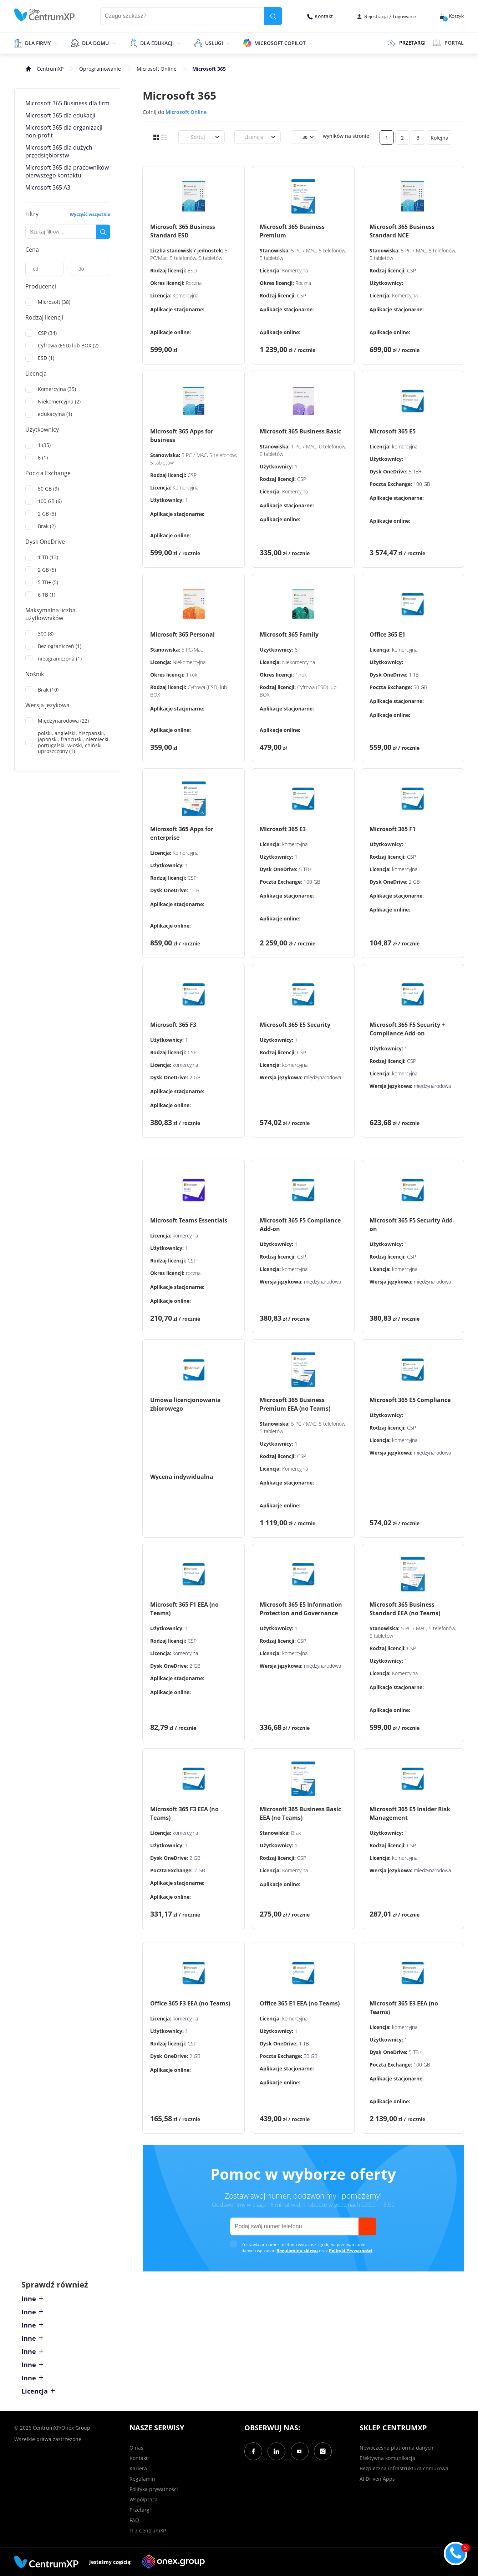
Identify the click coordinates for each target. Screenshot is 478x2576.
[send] (367, 2226)
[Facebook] (253, 2451)
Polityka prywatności (153, 2489)
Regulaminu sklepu (297, 2251)
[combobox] (186, 137)
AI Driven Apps (377, 2478)
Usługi (214, 43)
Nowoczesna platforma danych (396, 2447)
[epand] (55, 43)
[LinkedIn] (276, 2451)
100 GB (421, 484)
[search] (273, 16)
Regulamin (142, 2478)
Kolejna (439, 137)
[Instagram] (323, 2451)
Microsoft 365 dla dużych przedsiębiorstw (58, 151)
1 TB (414, 674)
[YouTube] (300, 2451)
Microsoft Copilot (280, 43)
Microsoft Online (157, 68)
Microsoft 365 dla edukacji (60, 115)
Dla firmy (38, 43)
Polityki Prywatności (350, 2251)
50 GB (420, 687)
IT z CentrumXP (147, 2530)
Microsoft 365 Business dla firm (67, 103)
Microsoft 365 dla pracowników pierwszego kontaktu (67, 171)
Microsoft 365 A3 (47, 187)
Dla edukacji (157, 43)
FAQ (134, 2520)
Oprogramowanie (100, 68)
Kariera (138, 2468)
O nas (136, 2447)
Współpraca (143, 2499)
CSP (301, 295)
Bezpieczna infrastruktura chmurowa (404, 2468)
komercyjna (404, 446)
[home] (44, 14)
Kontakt (320, 16)
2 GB (414, 881)
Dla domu (95, 43)
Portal (448, 43)
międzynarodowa (322, 1077)
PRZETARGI (406, 43)
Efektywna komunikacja (387, 2458)
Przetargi (140, 2509)
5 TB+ (415, 471)
